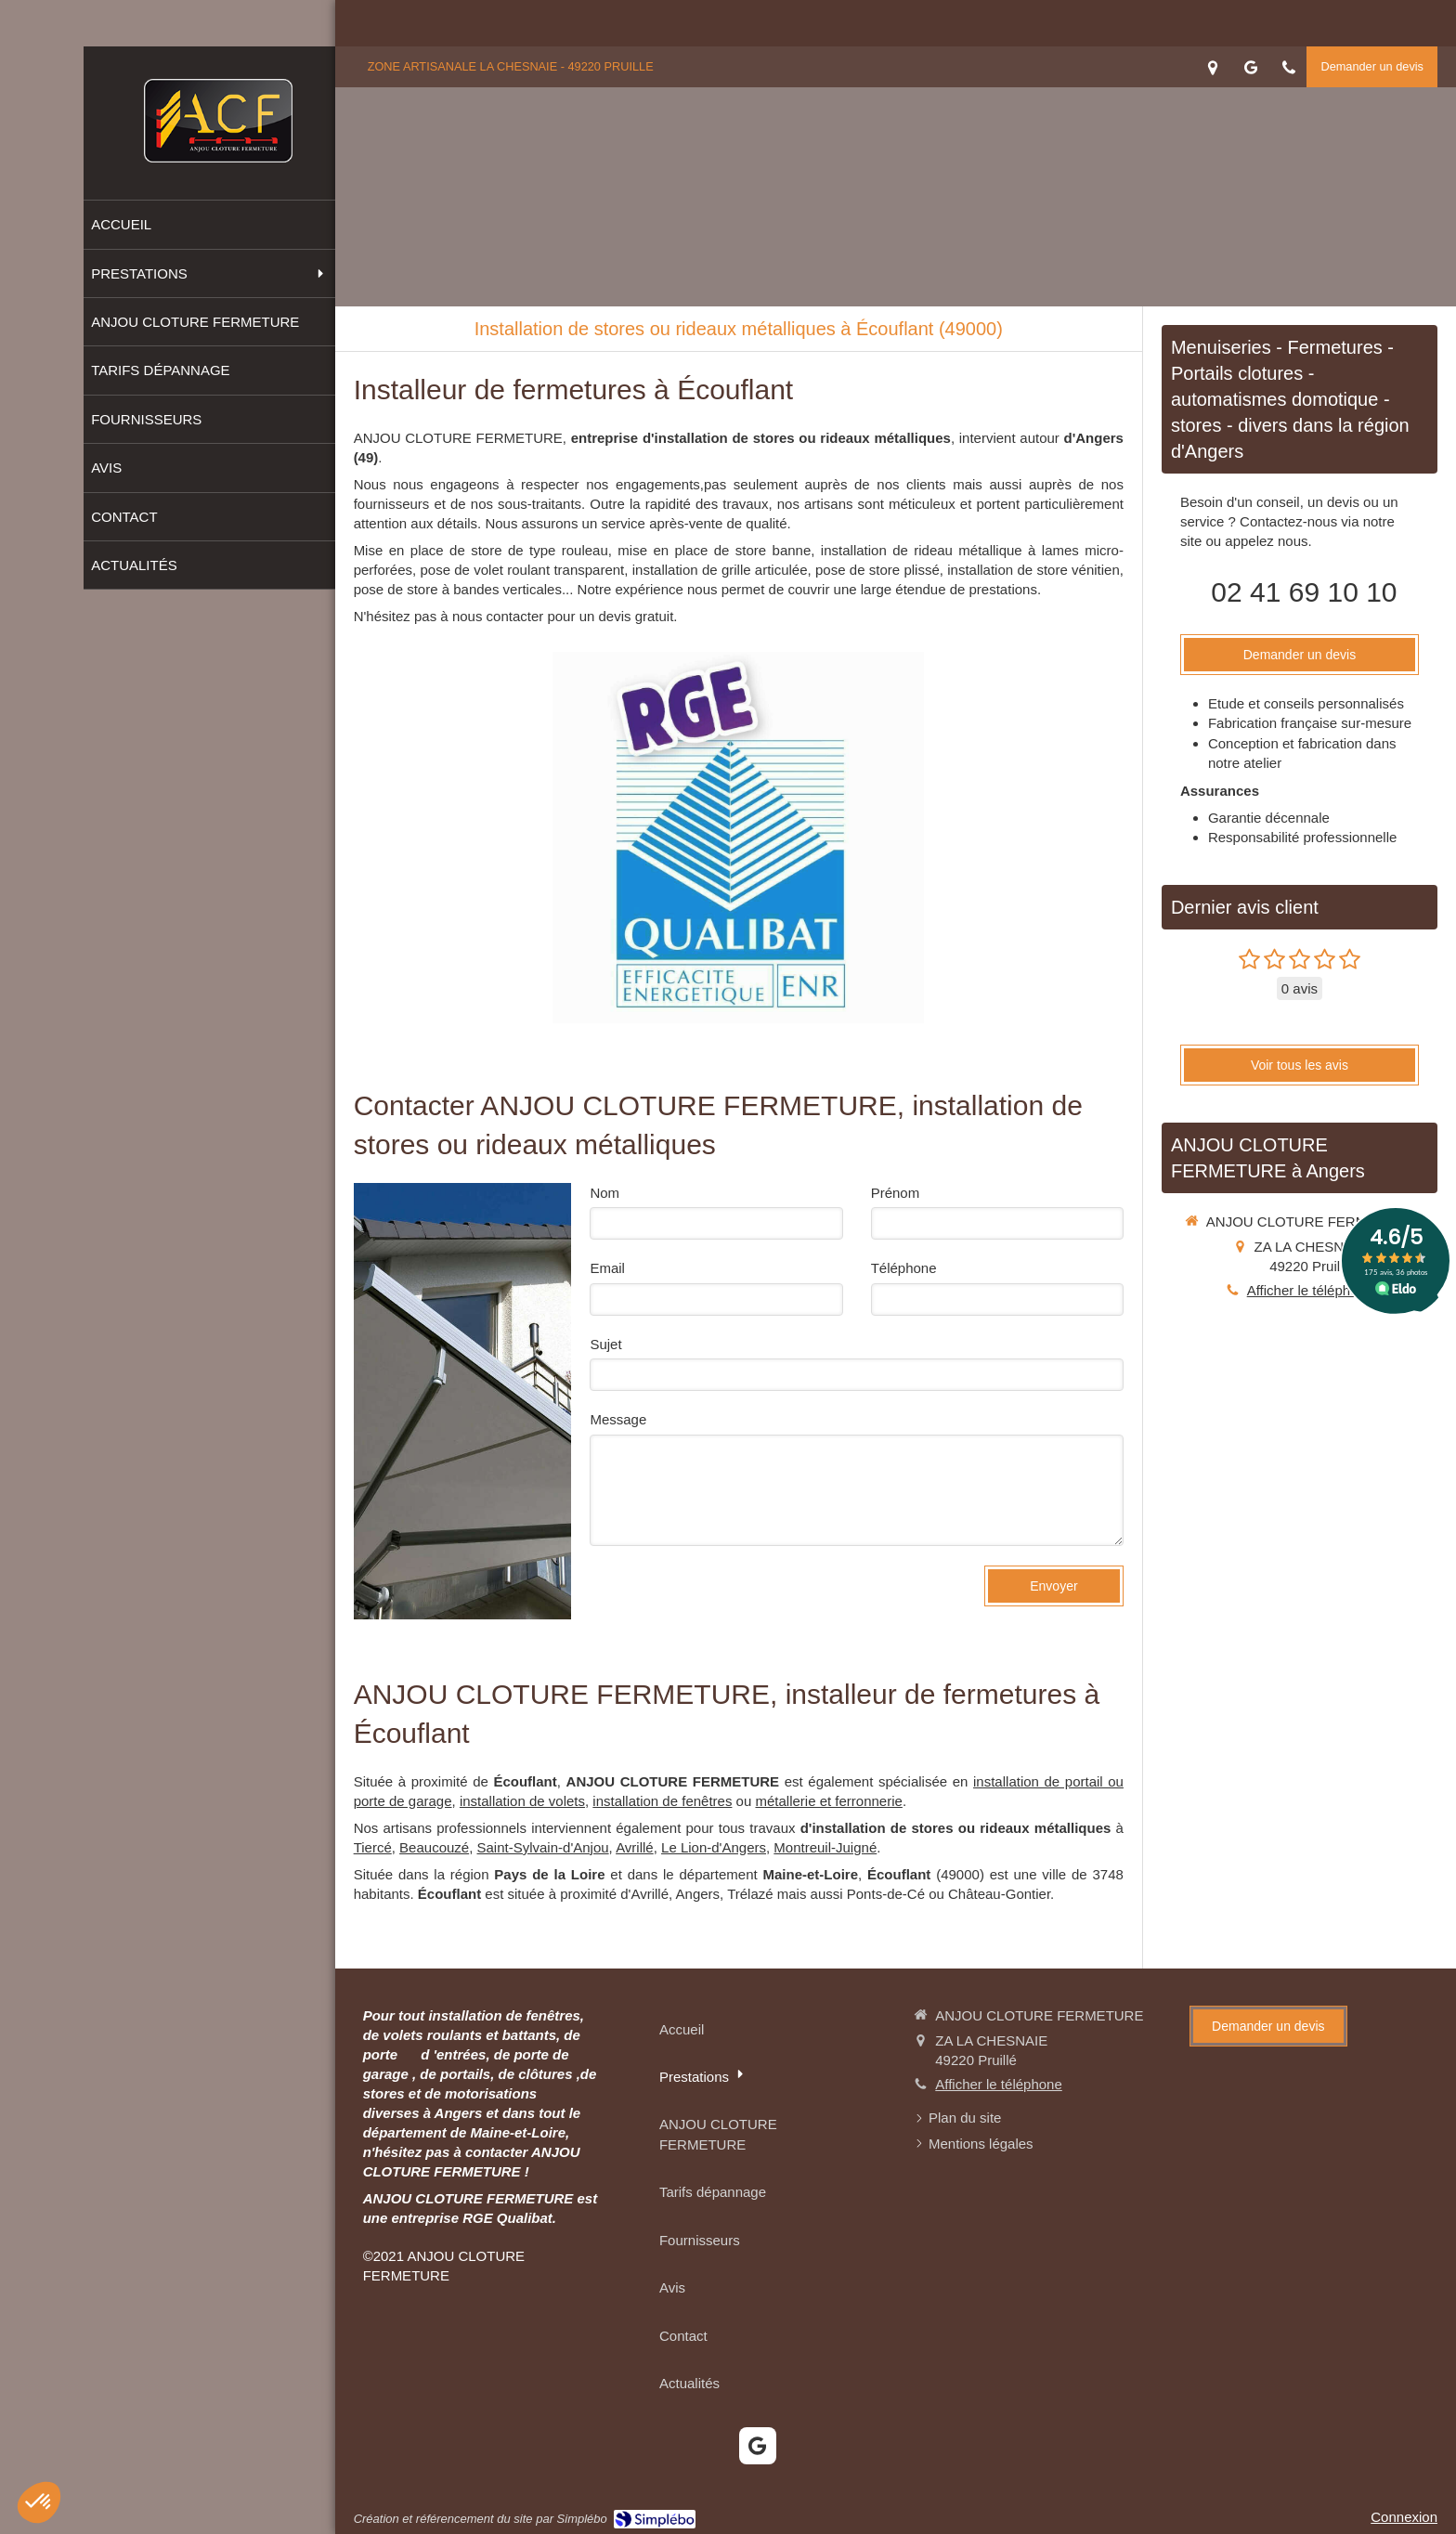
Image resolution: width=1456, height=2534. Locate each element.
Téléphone (904, 1268)
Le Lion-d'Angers (713, 1847)
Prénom (895, 1193)
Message (618, 1419)
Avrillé (635, 1847)
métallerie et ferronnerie (828, 1801)
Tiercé (373, 1847)
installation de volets (522, 1801)
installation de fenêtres (662, 1801)
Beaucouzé (434, 1847)
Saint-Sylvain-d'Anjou (543, 1847)
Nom (604, 1193)
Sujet (605, 1344)
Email (607, 1268)
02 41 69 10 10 (1304, 592)
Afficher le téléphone (1310, 1290)
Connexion (1404, 2517)
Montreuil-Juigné (825, 1847)
